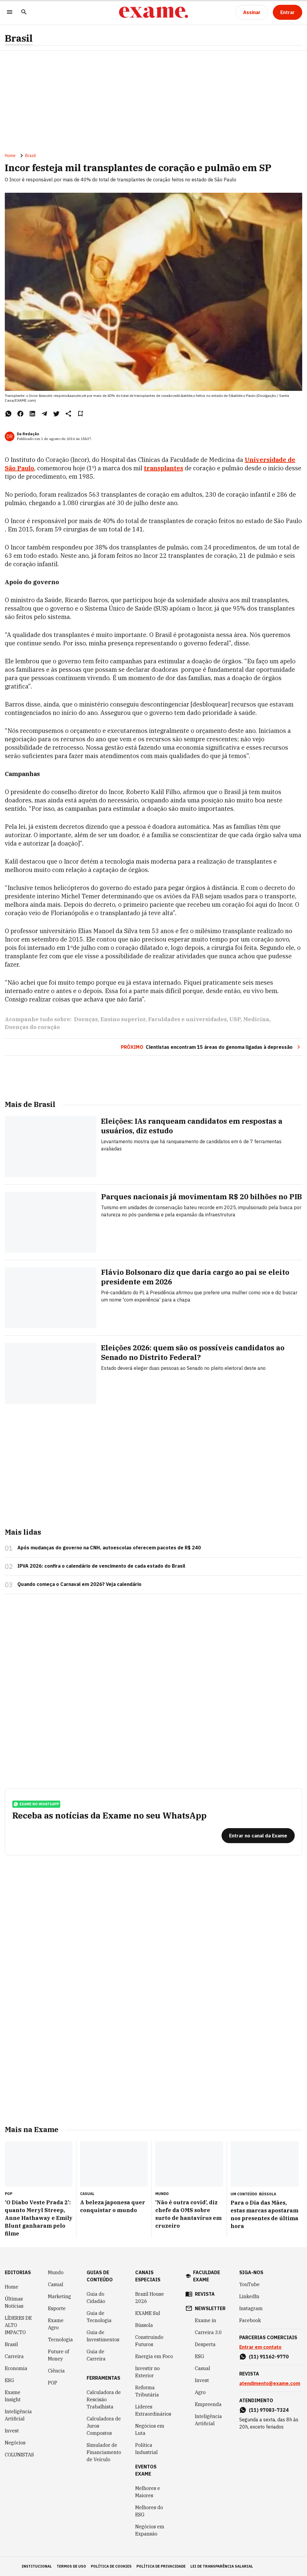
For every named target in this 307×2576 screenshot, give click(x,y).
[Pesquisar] (24, 12)
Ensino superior (122, 1019)
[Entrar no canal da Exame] (258, 1835)
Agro (200, 2392)
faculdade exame (206, 2276)
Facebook (250, 2320)
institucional (37, 2566)
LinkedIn (249, 2296)
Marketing (59, 2296)
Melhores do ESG (149, 2511)
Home (10, 155)
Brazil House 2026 (149, 2297)
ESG (9, 2380)
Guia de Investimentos (103, 2335)
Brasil (19, 38)
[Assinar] (252, 12)
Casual (55, 2284)
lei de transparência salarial (221, 2566)
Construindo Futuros (149, 2340)
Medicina (256, 1019)
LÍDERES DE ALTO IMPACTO (18, 2325)
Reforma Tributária (147, 2391)
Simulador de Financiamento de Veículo (104, 2452)
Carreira (14, 2356)
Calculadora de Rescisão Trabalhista (104, 2399)
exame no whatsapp (36, 1804)
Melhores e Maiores (147, 2491)
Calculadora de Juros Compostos (104, 2426)
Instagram (251, 2308)
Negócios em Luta (149, 2429)
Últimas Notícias (14, 2302)
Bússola (267, 2194)
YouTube (249, 2284)
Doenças (86, 1019)
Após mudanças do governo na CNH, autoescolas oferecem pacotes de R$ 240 (109, 1548)
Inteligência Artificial (18, 2415)
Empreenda (208, 2404)
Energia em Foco (154, 2356)
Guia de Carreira (96, 2355)
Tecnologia (60, 2339)
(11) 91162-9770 (269, 2357)
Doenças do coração (32, 1027)
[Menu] (9, 12)
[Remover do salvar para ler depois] (80, 413)
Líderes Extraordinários (153, 2410)
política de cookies (111, 2566)
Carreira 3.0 (208, 2332)
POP (52, 2383)
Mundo (56, 2272)
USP (234, 1019)
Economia (16, 2368)
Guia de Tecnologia (99, 2316)
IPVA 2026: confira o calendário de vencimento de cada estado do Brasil (101, 1566)
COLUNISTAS (19, 2455)
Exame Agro (56, 2324)
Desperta (205, 2344)
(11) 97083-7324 (269, 2410)
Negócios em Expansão (149, 2530)
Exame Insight (13, 2395)
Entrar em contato (260, 2347)
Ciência (56, 2371)
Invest (12, 2431)
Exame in (205, 2320)
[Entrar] (287, 12)
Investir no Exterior (147, 2371)
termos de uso (71, 2566)
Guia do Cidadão (96, 2297)
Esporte (57, 2308)
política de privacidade (161, 2566)
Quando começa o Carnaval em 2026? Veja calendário (79, 1584)
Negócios (15, 2443)
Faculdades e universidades (187, 1019)
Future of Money (58, 2355)
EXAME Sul (147, 2313)
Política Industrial (146, 2448)
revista (205, 2294)
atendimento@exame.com (269, 2383)
